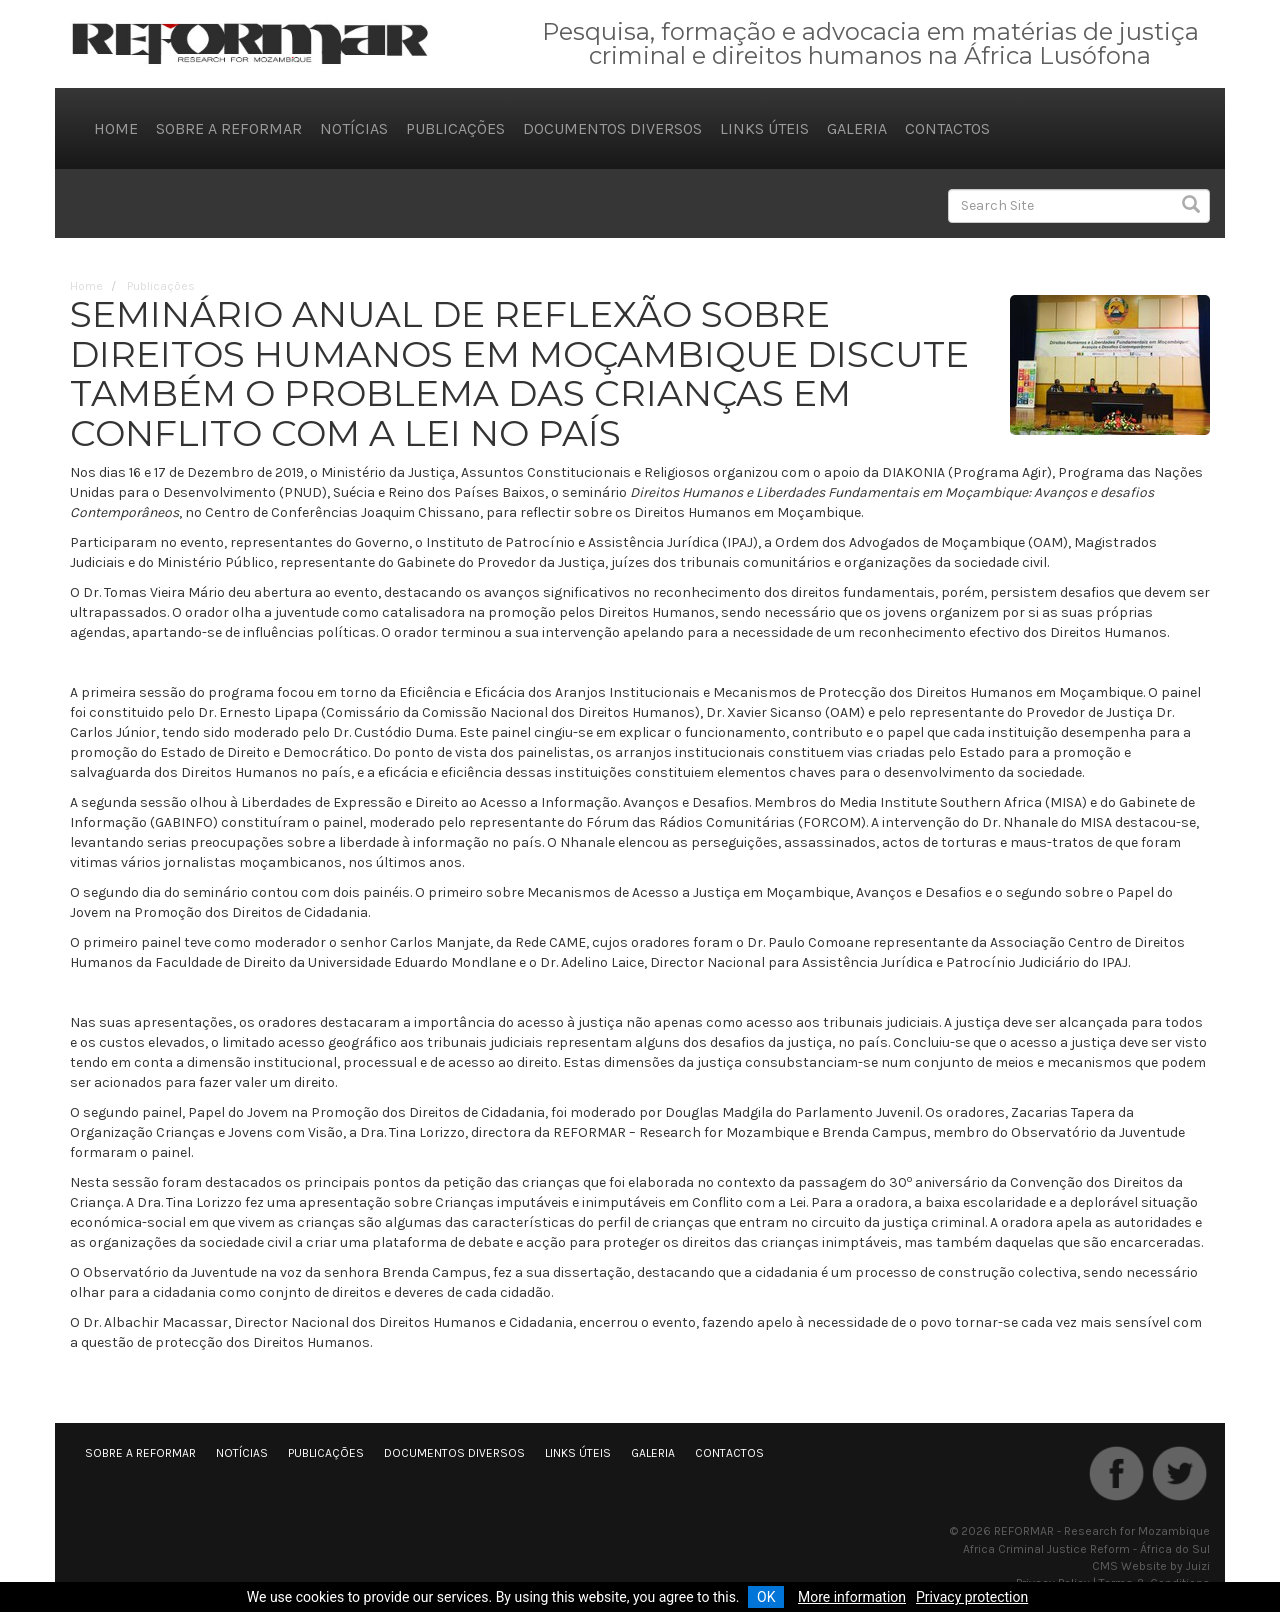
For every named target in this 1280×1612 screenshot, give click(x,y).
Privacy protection (972, 1597)
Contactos (947, 128)
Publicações (455, 128)
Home (116, 128)
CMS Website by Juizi (1151, 1566)
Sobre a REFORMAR (229, 128)
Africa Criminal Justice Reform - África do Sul (1086, 1549)
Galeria (857, 128)
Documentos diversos (612, 128)
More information (852, 1597)
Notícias (354, 128)
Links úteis (764, 128)
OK (766, 1597)
